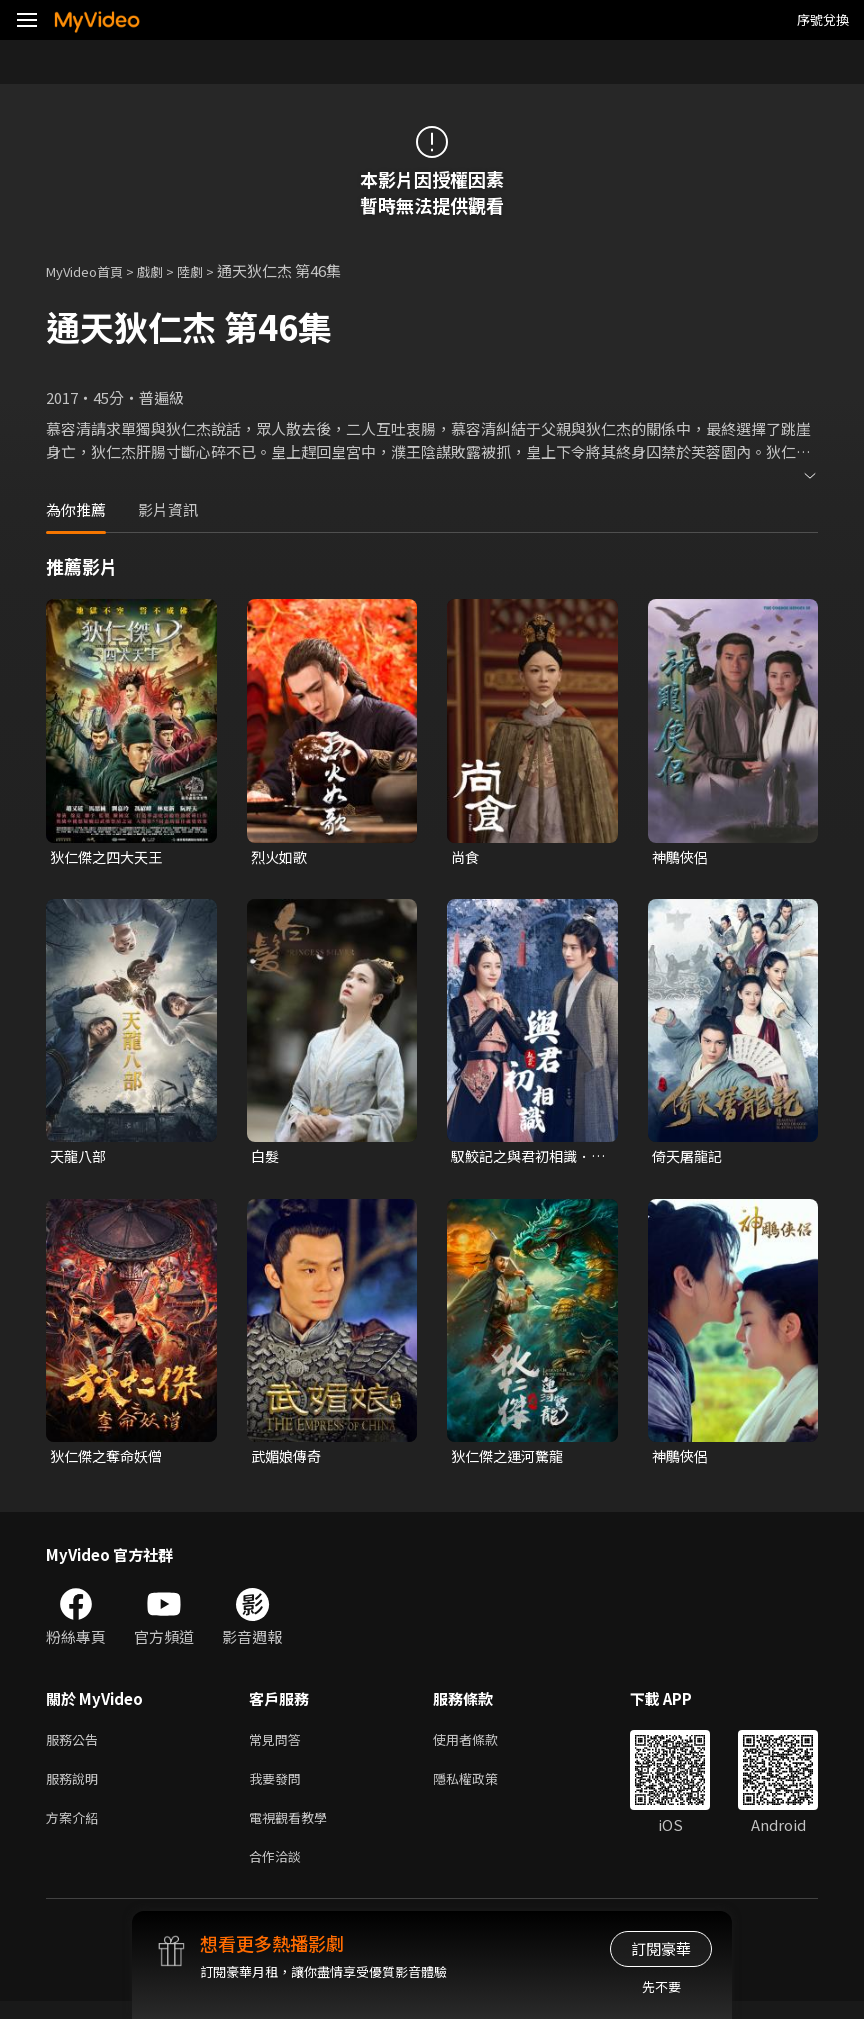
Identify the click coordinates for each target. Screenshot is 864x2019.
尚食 (466, 857)
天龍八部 (80, 1158)
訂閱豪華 (661, 1948)
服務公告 (76, 1746)
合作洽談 (279, 1872)
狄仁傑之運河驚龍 (511, 1460)
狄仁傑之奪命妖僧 (110, 1460)
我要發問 (279, 1788)
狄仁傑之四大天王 (110, 857)
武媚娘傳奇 (288, 1460)
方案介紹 (76, 1830)
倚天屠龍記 (689, 1158)
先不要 (661, 1986)
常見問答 (279, 1746)
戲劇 (166, 270)
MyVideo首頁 (91, 270)
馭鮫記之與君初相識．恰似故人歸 (526, 1159)
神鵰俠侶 (682, 857)
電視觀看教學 (294, 1830)
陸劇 (210, 270)
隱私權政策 (482, 1788)
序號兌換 (823, 19)
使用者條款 (482, 1746)
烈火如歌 (281, 857)
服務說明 (76, 1788)
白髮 (266, 1158)
